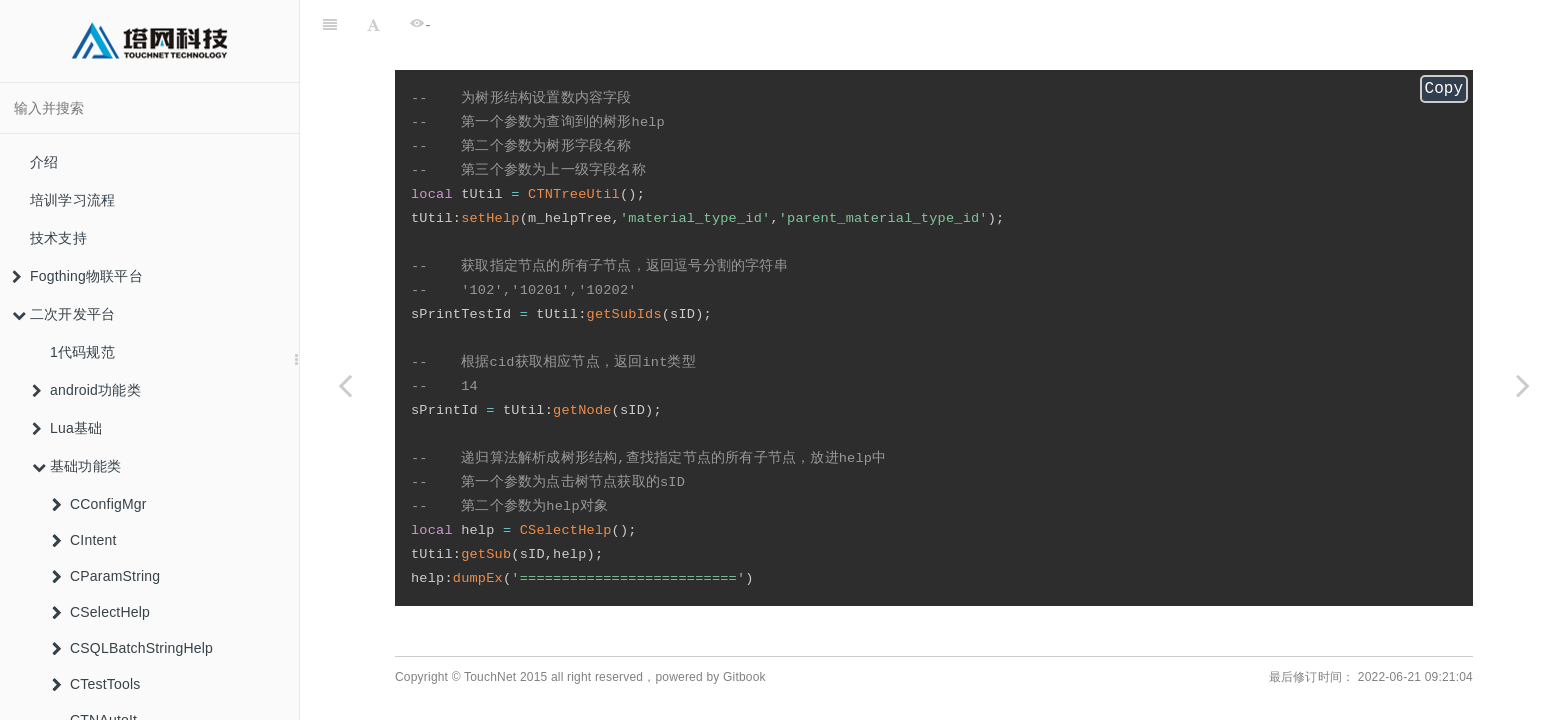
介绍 (44, 162)
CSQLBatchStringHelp (132, 648)
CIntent (84, 540)
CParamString (106, 576)
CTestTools (96, 684)
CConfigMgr (99, 504)
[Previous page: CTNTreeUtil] (345, 385)
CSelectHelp (101, 612)
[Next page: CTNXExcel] (1523, 385)
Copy (1444, 91)
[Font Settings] (373, 25)
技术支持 (58, 238)
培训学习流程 (72, 200)
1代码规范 (82, 352)
